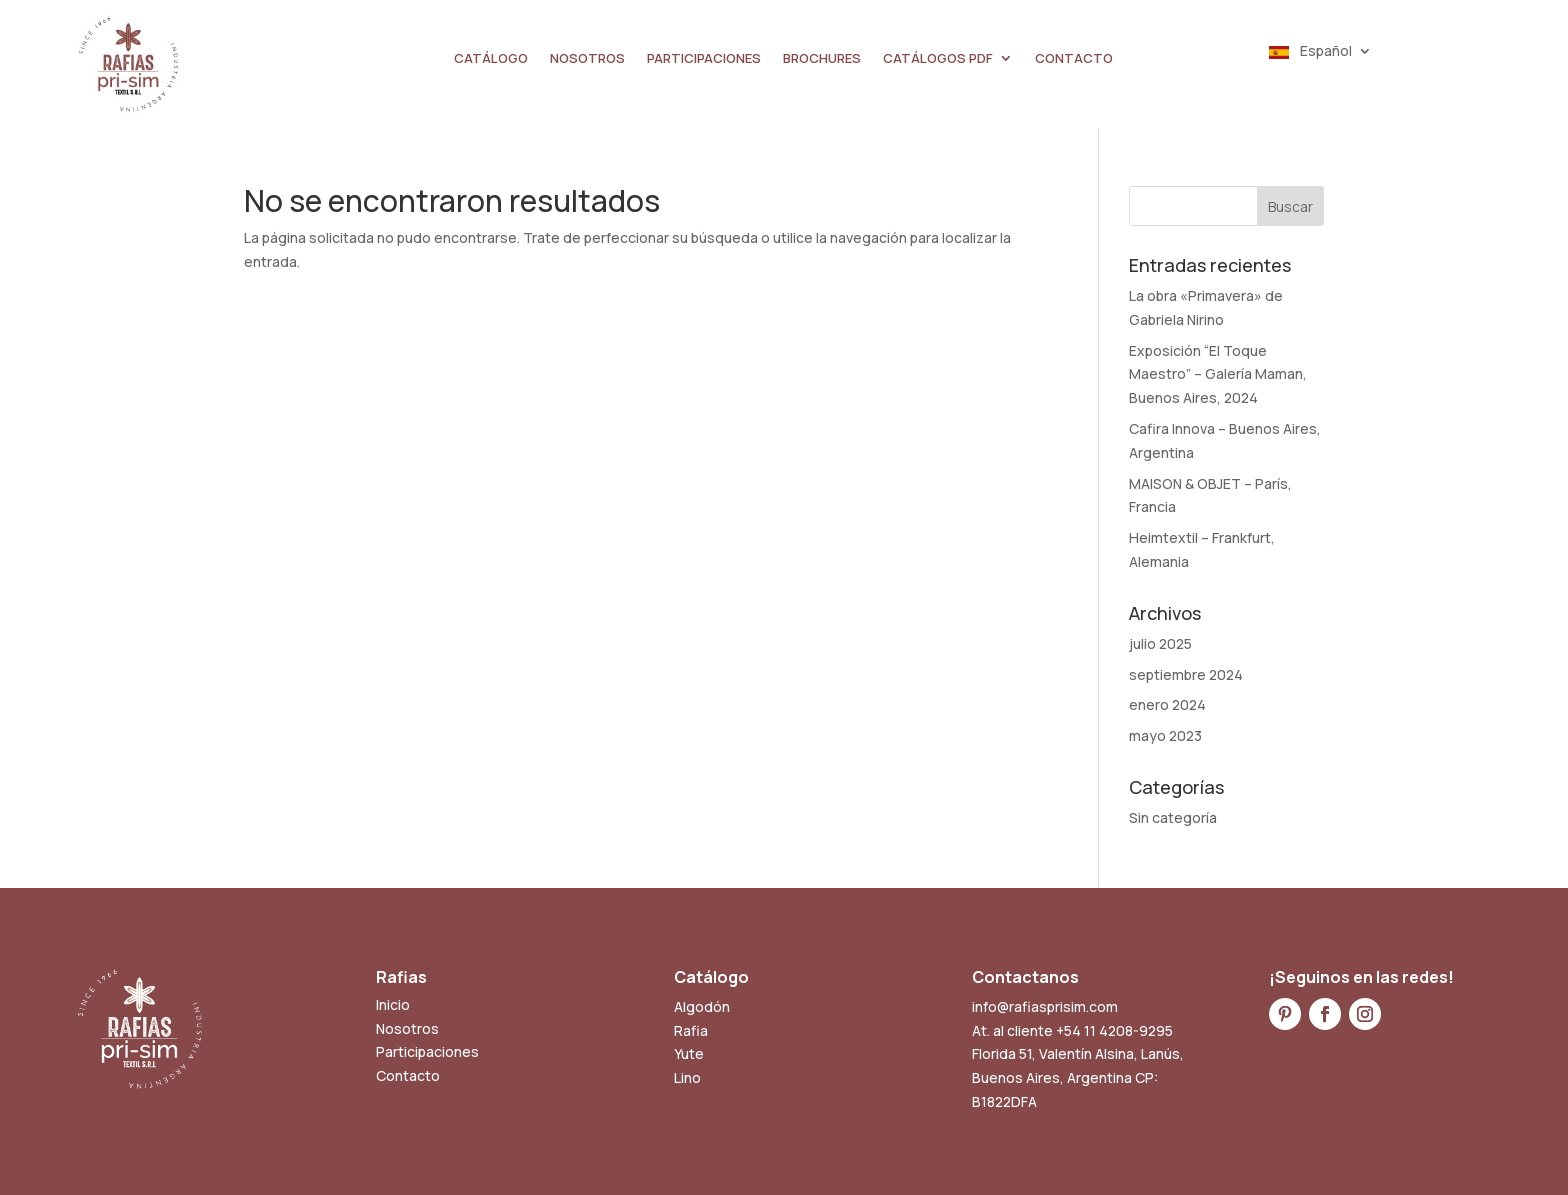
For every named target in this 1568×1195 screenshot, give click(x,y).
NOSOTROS (587, 59)
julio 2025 (1160, 643)
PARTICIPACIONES (704, 59)
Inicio (393, 1004)
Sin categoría (1173, 817)
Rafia (691, 1030)
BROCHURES (822, 59)
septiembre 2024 (1186, 674)
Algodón (702, 1006)
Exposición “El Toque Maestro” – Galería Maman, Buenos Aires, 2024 (1218, 374)
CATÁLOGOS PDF (938, 59)
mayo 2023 (1165, 735)
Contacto (408, 1075)
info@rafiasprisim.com (1045, 1006)
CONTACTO (1074, 59)
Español (1310, 52)
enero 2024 (1167, 704)
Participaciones (427, 1051)
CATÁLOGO (491, 59)
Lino (687, 1077)
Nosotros (407, 1028)
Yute (689, 1053)
